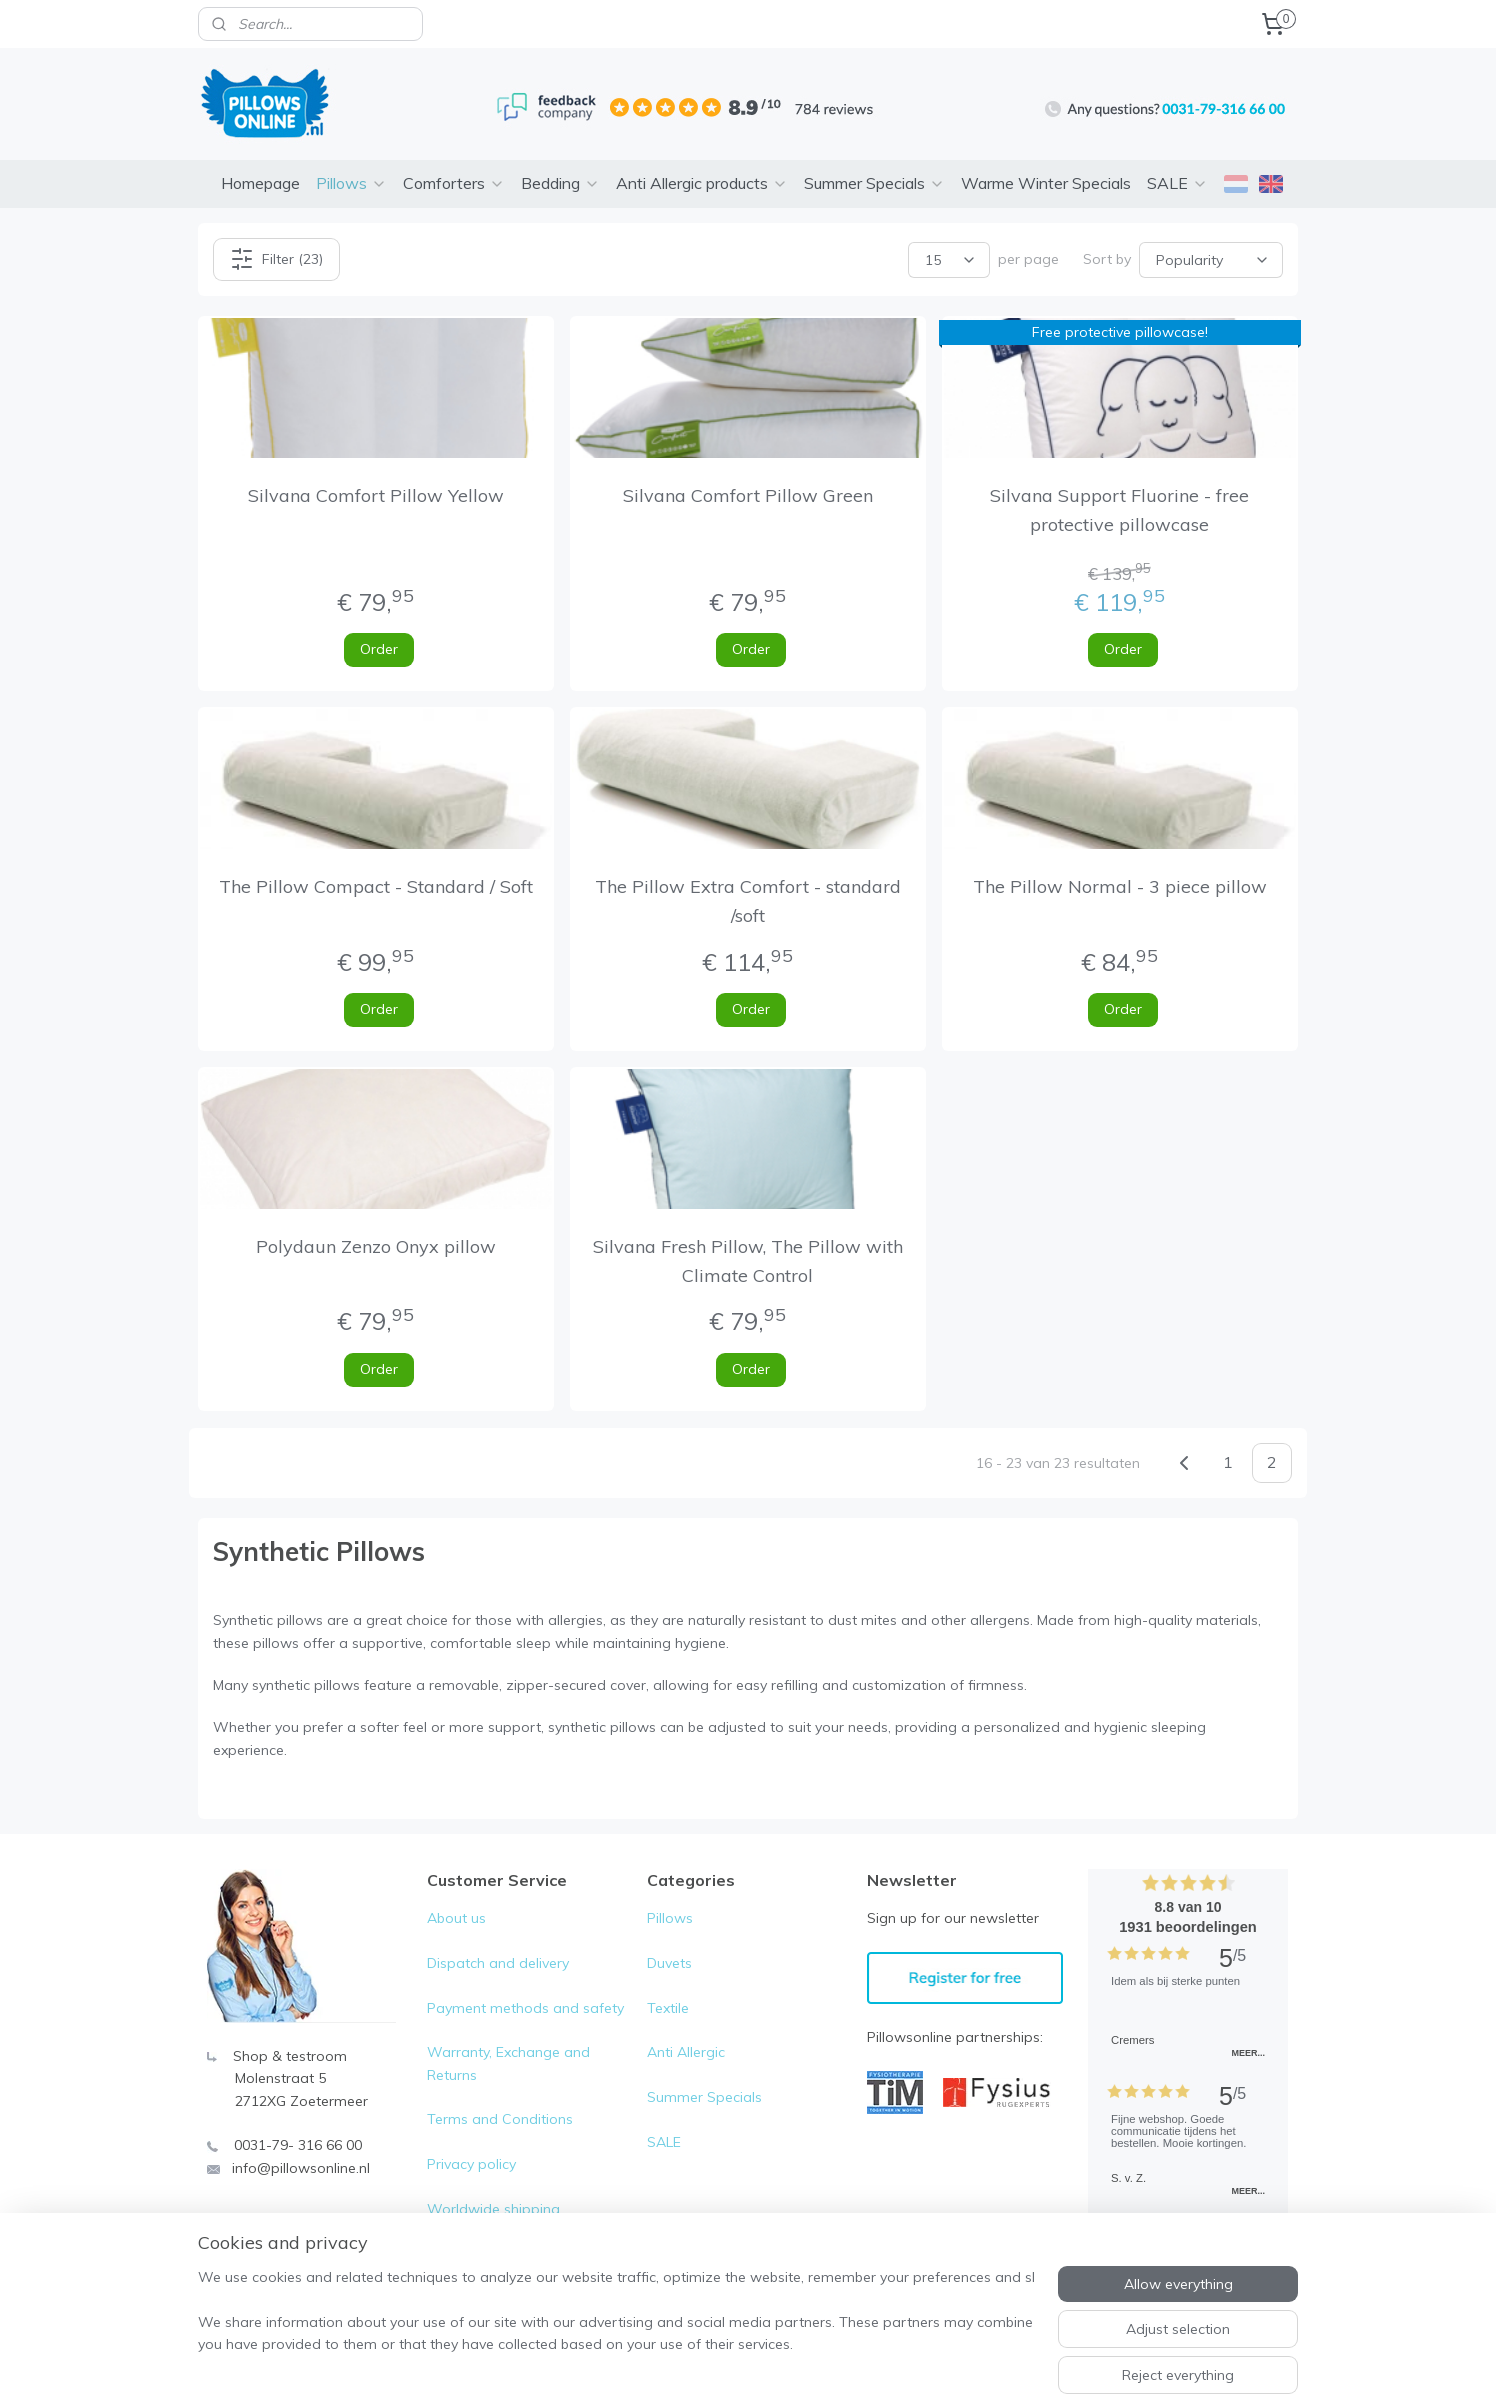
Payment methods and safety (525, 2008)
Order (379, 649)
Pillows (351, 183)
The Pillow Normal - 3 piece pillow (1120, 886)
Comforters (454, 183)
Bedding (560, 183)
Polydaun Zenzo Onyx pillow (376, 1246)
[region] (616, 2315)
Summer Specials (874, 183)
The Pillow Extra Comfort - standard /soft (748, 901)
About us (456, 1918)
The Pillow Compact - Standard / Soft (376, 886)
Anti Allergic (686, 2052)
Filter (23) (276, 259)
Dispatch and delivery (498, 1963)
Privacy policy (471, 2164)
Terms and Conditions (500, 2119)
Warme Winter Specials (1046, 183)
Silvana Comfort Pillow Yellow (376, 495)
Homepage (260, 183)
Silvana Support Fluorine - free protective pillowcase (1120, 510)
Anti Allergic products (702, 183)
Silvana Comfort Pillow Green (748, 495)
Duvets (669, 1963)
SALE (1177, 183)
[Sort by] (1211, 259)
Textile (668, 2008)
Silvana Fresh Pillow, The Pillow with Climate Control (748, 1261)
